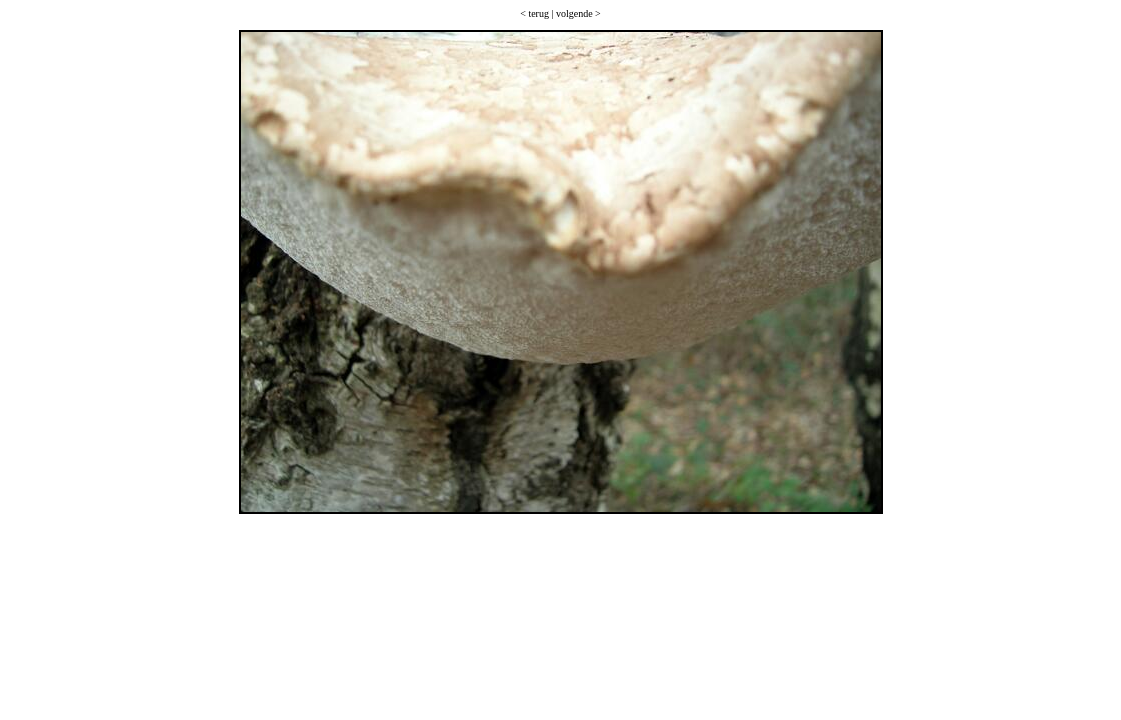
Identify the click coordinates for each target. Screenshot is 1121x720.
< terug (534, 13)
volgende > (578, 13)
